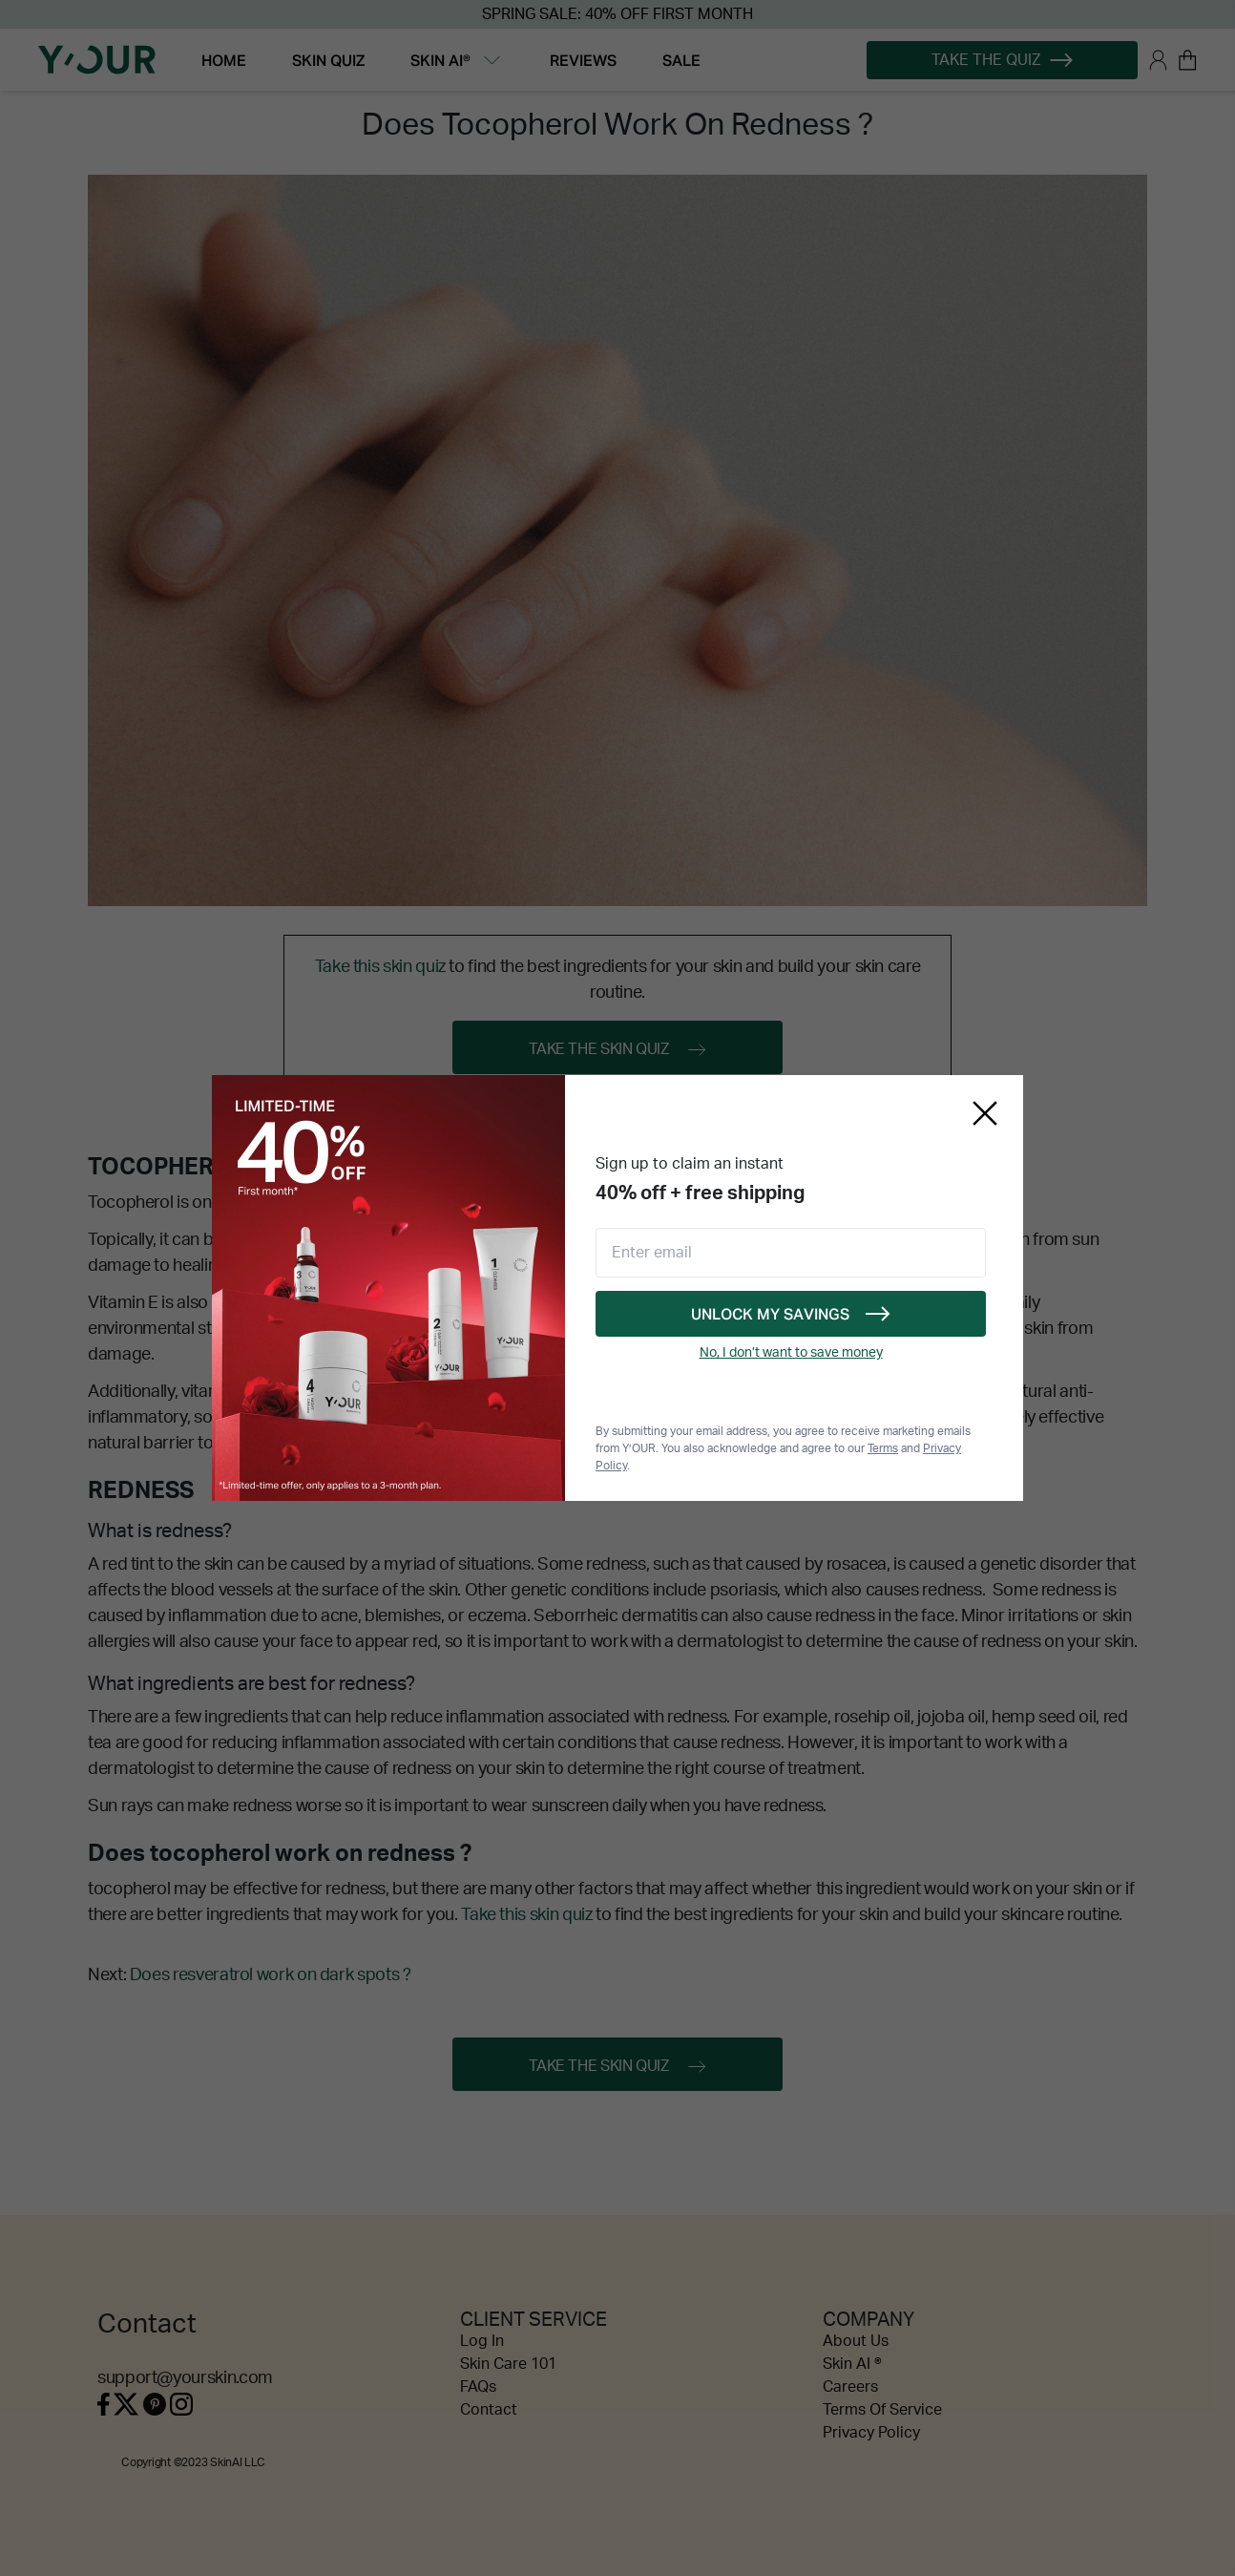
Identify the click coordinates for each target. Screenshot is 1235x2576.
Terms (883, 1448)
